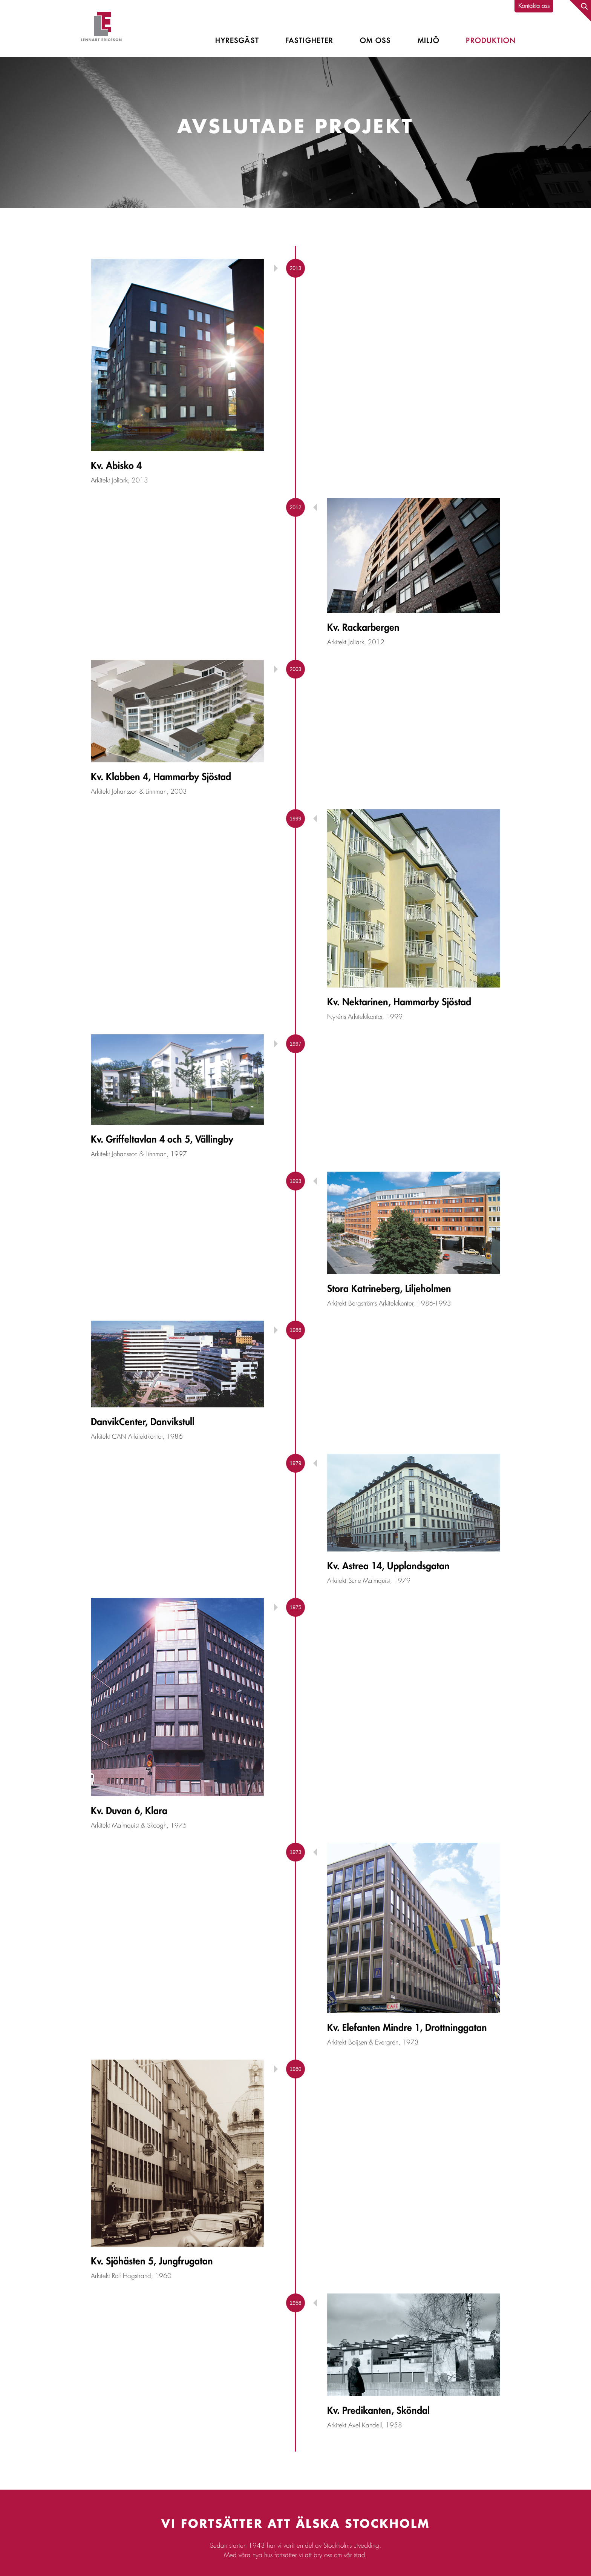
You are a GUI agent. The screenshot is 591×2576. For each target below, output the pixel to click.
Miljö (429, 40)
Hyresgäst (237, 40)
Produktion (491, 40)
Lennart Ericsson (101, 28)
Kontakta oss (534, 6)
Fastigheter (309, 40)
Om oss (375, 40)
